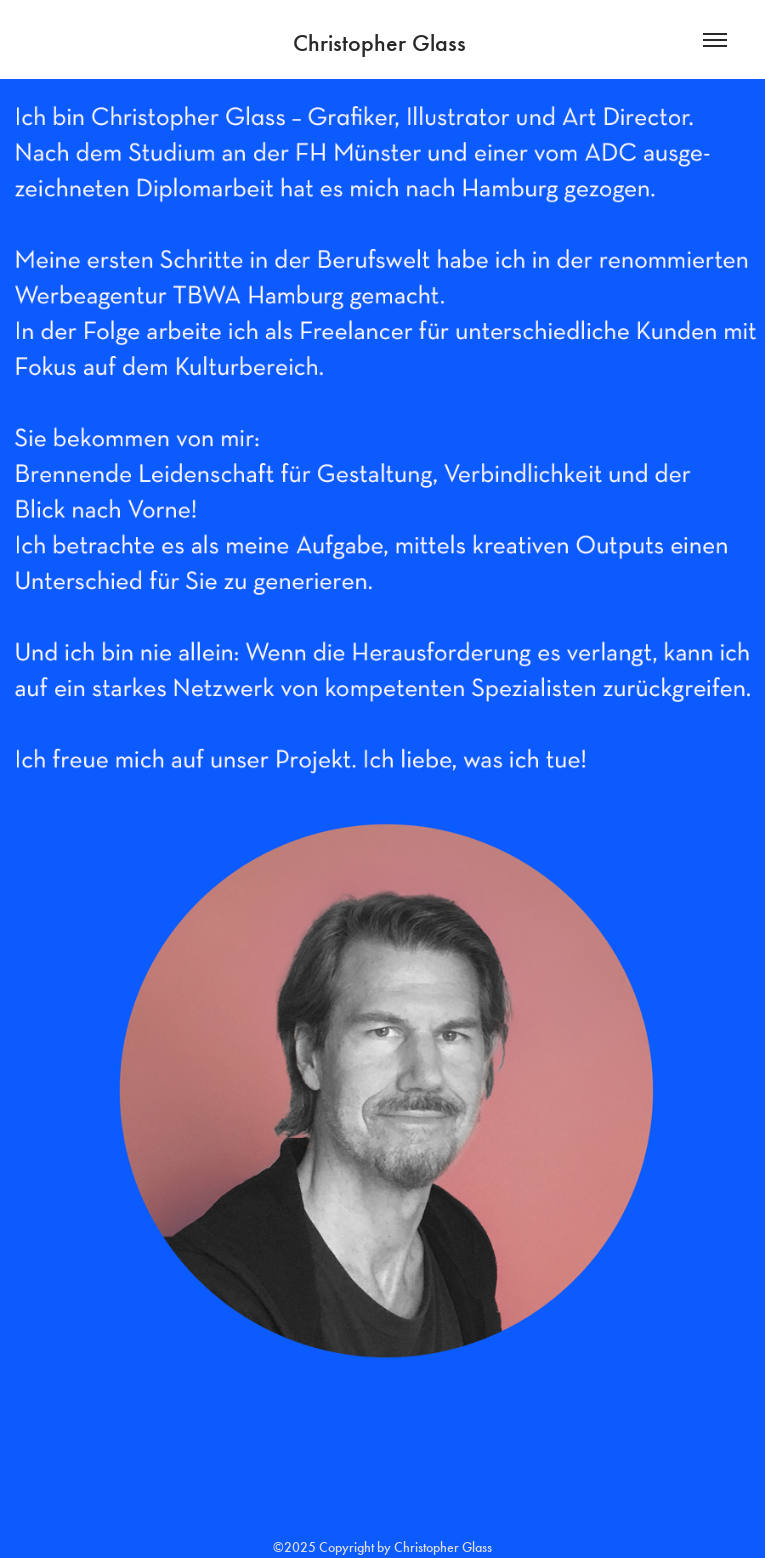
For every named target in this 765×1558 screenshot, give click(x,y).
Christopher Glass (382, 43)
